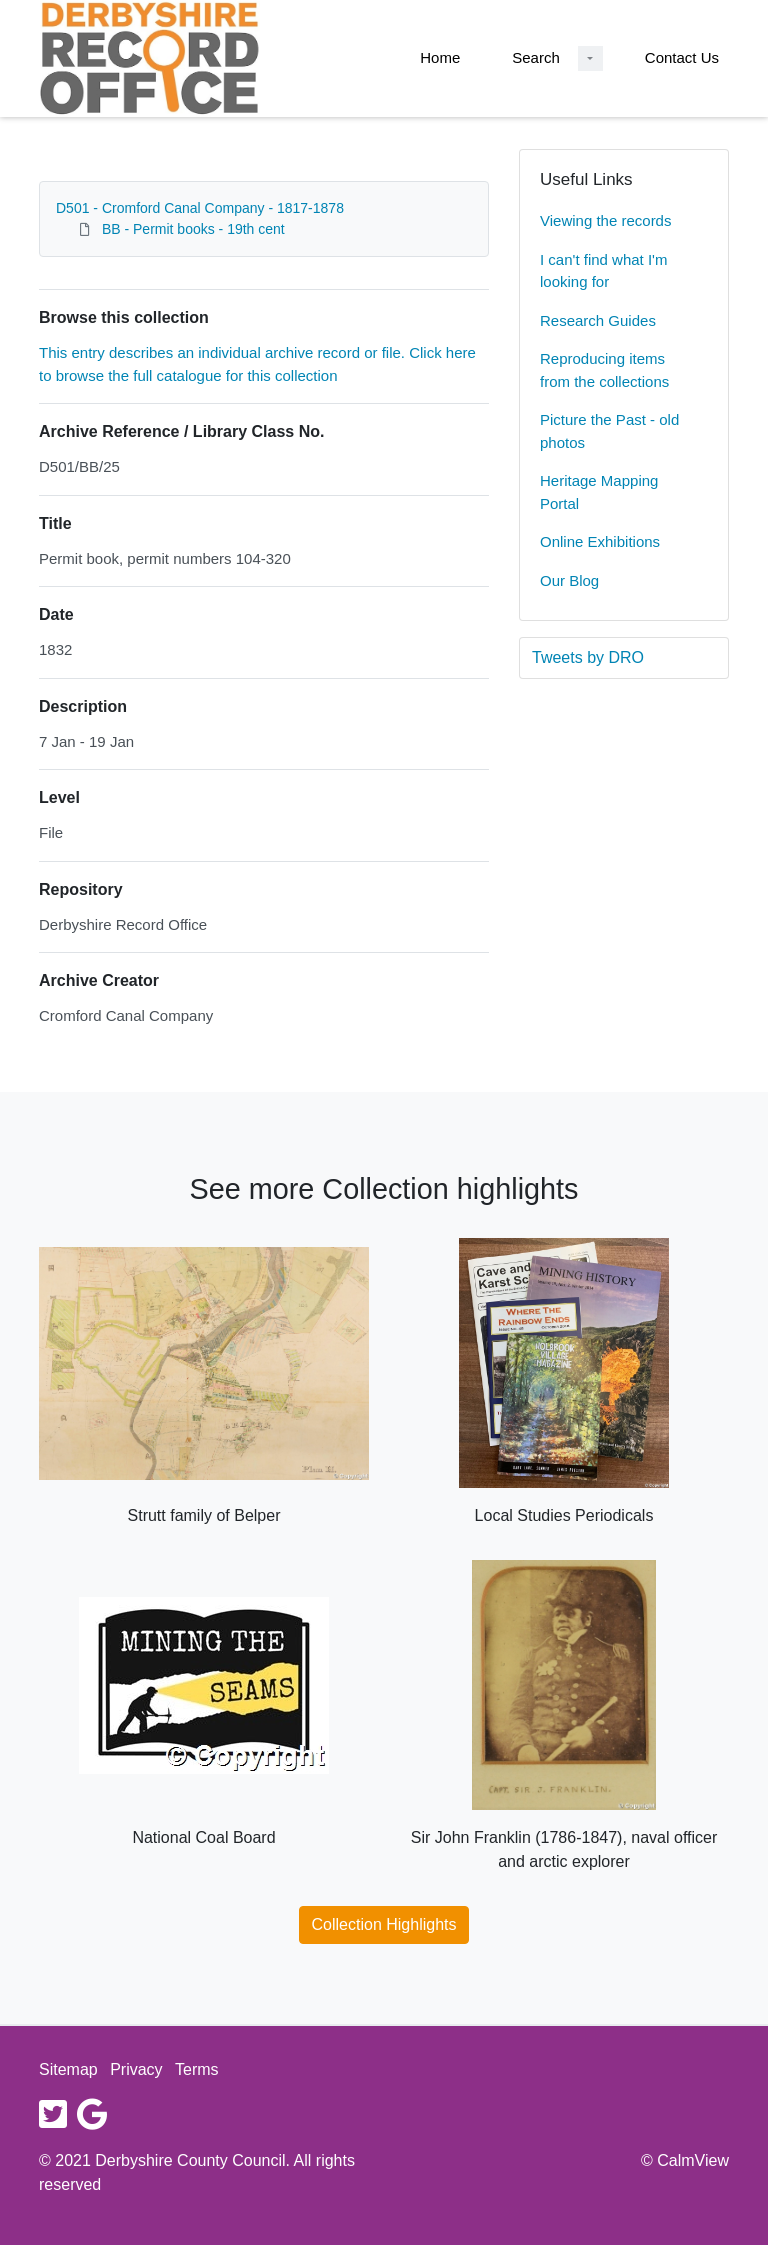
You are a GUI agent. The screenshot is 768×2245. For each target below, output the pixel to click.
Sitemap (68, 2069)
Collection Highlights (384, 1924)
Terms (197, 2069)
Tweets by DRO (588, 657)
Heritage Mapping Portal (599, 492)
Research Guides (598, 320)
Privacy (136, 2069)
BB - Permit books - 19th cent (193, 229)
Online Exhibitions (600, 541)
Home (440, 57)
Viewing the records (605, 220)
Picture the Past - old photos (609, 431)
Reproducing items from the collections (604, 370)
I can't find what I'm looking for (603, 271)
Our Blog (569, 580)
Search (536, 57)
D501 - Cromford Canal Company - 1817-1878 (200, 208)
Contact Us (682, 57)
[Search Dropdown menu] (590, 58)
